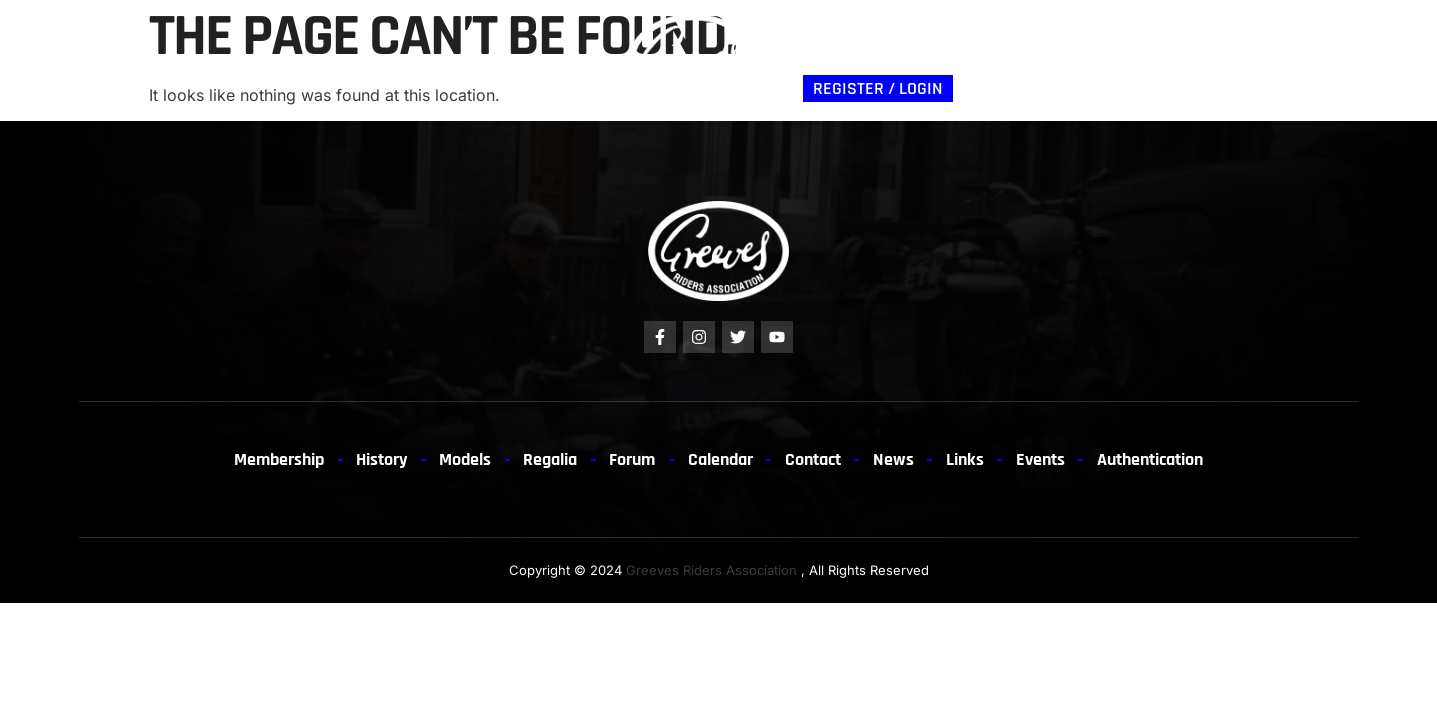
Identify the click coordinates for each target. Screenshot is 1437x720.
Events (1059, 459)
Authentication (857, 45)
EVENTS (1107, 45)
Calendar (721, 459)
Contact (969, 45)
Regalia (379, 59)
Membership (128, 59)
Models (302, 59)
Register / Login (878, 88)
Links (1173, 45)
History (225, 59)
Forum (451, 59)
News (1041, 45)
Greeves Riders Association (711, 571)
